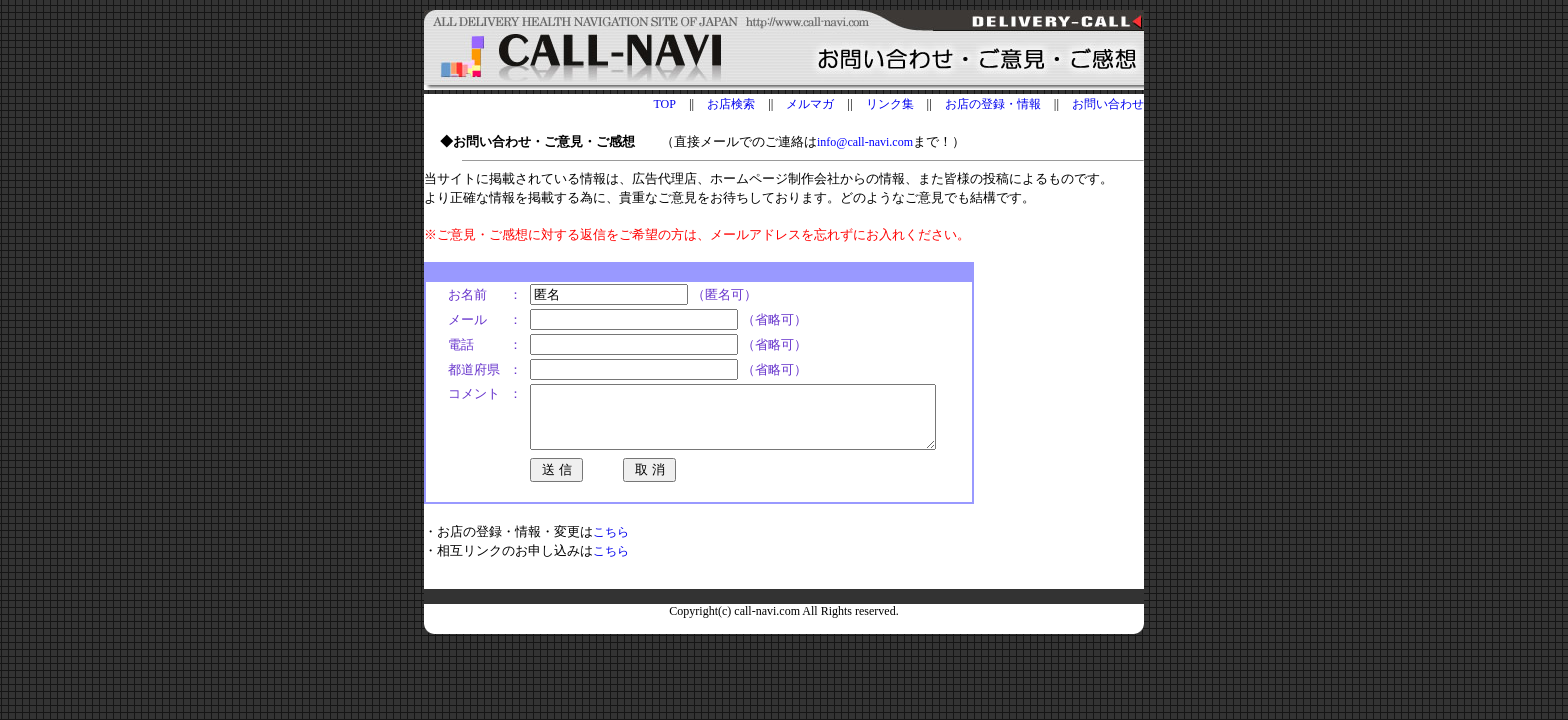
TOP (664, 104)
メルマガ (810, 104)
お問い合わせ (1108, 104)
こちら (611, 544)
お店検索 (731, 104)
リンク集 (890, 104)
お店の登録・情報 (993, 104)
